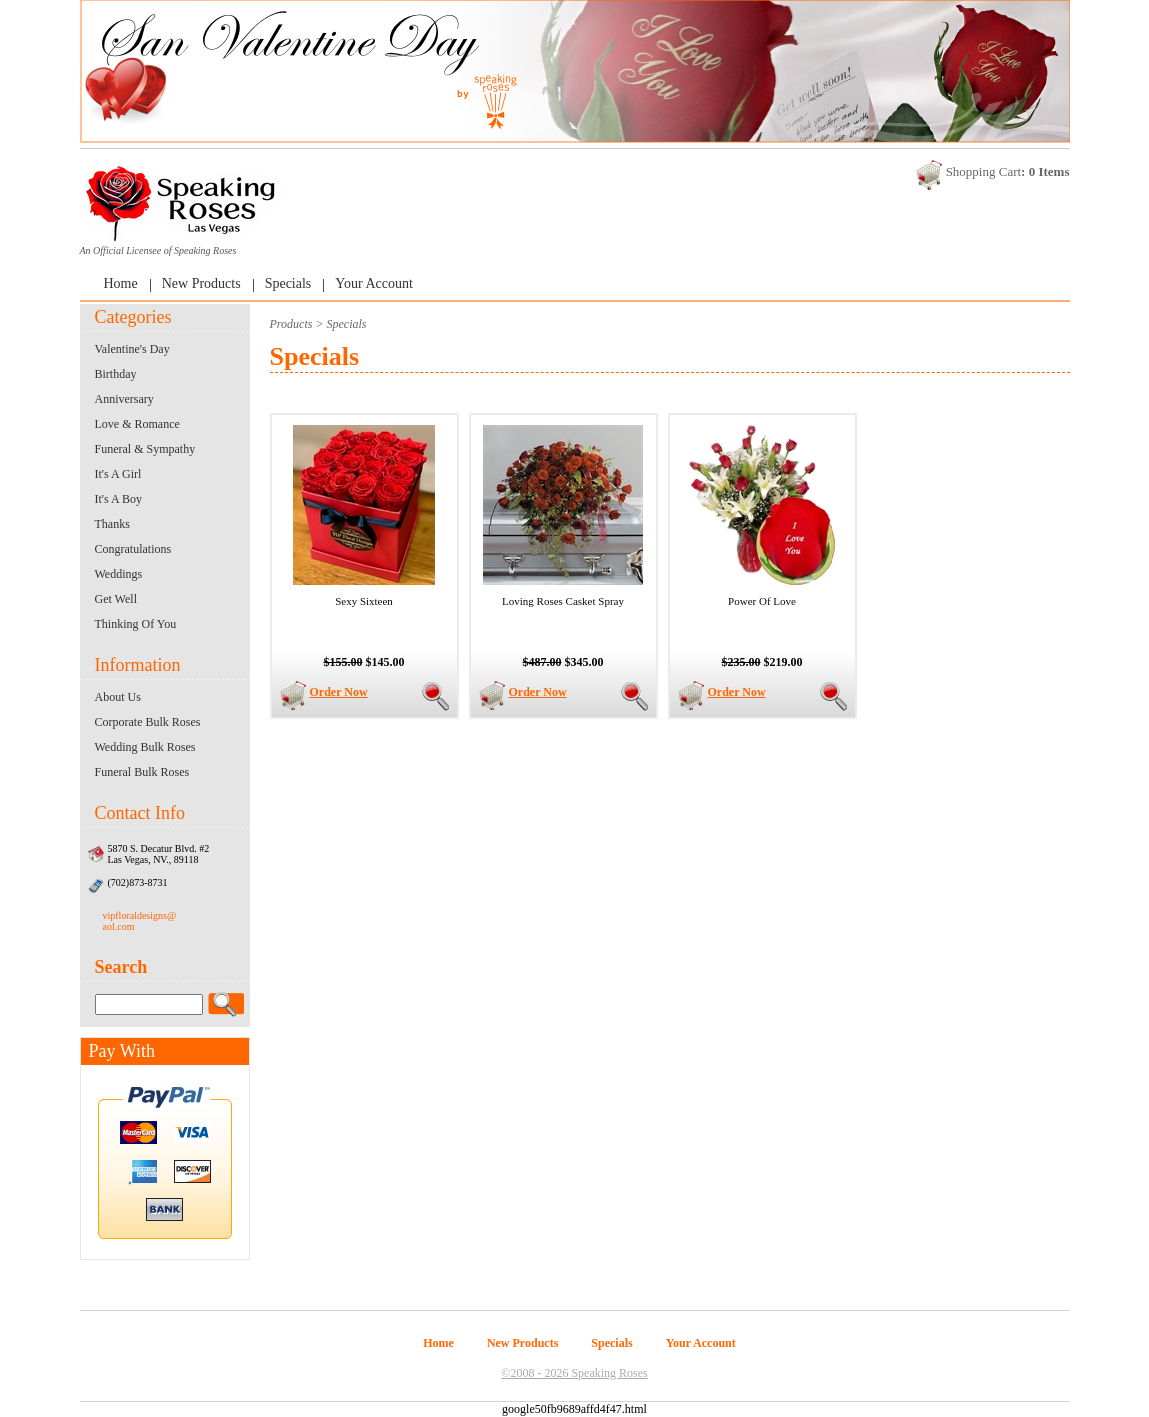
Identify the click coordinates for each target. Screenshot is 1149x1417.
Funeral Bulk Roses (142, 772)
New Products (201, 283)
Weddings (119, 574)
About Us (118, 697)
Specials (288, 283)
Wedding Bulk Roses (145, 747)
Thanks (112, 524)
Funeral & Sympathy (145, 449)
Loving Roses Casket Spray (563, 601)
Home (121, 283)
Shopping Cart (983, 171)
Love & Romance (137, 424)
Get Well (116, 599)
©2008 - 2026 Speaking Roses (574, 1373)
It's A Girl (118, 474)
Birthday (116, 374)
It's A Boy (119, 499)
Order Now (339, 692)
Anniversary (124, 399)
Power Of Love (762, 601)
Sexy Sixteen (364, 601)
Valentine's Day (132, 349)
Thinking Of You (136, 624)
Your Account (374, 283)
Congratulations (133, 549)
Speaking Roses (205, 250)
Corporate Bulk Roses (148, 722)
